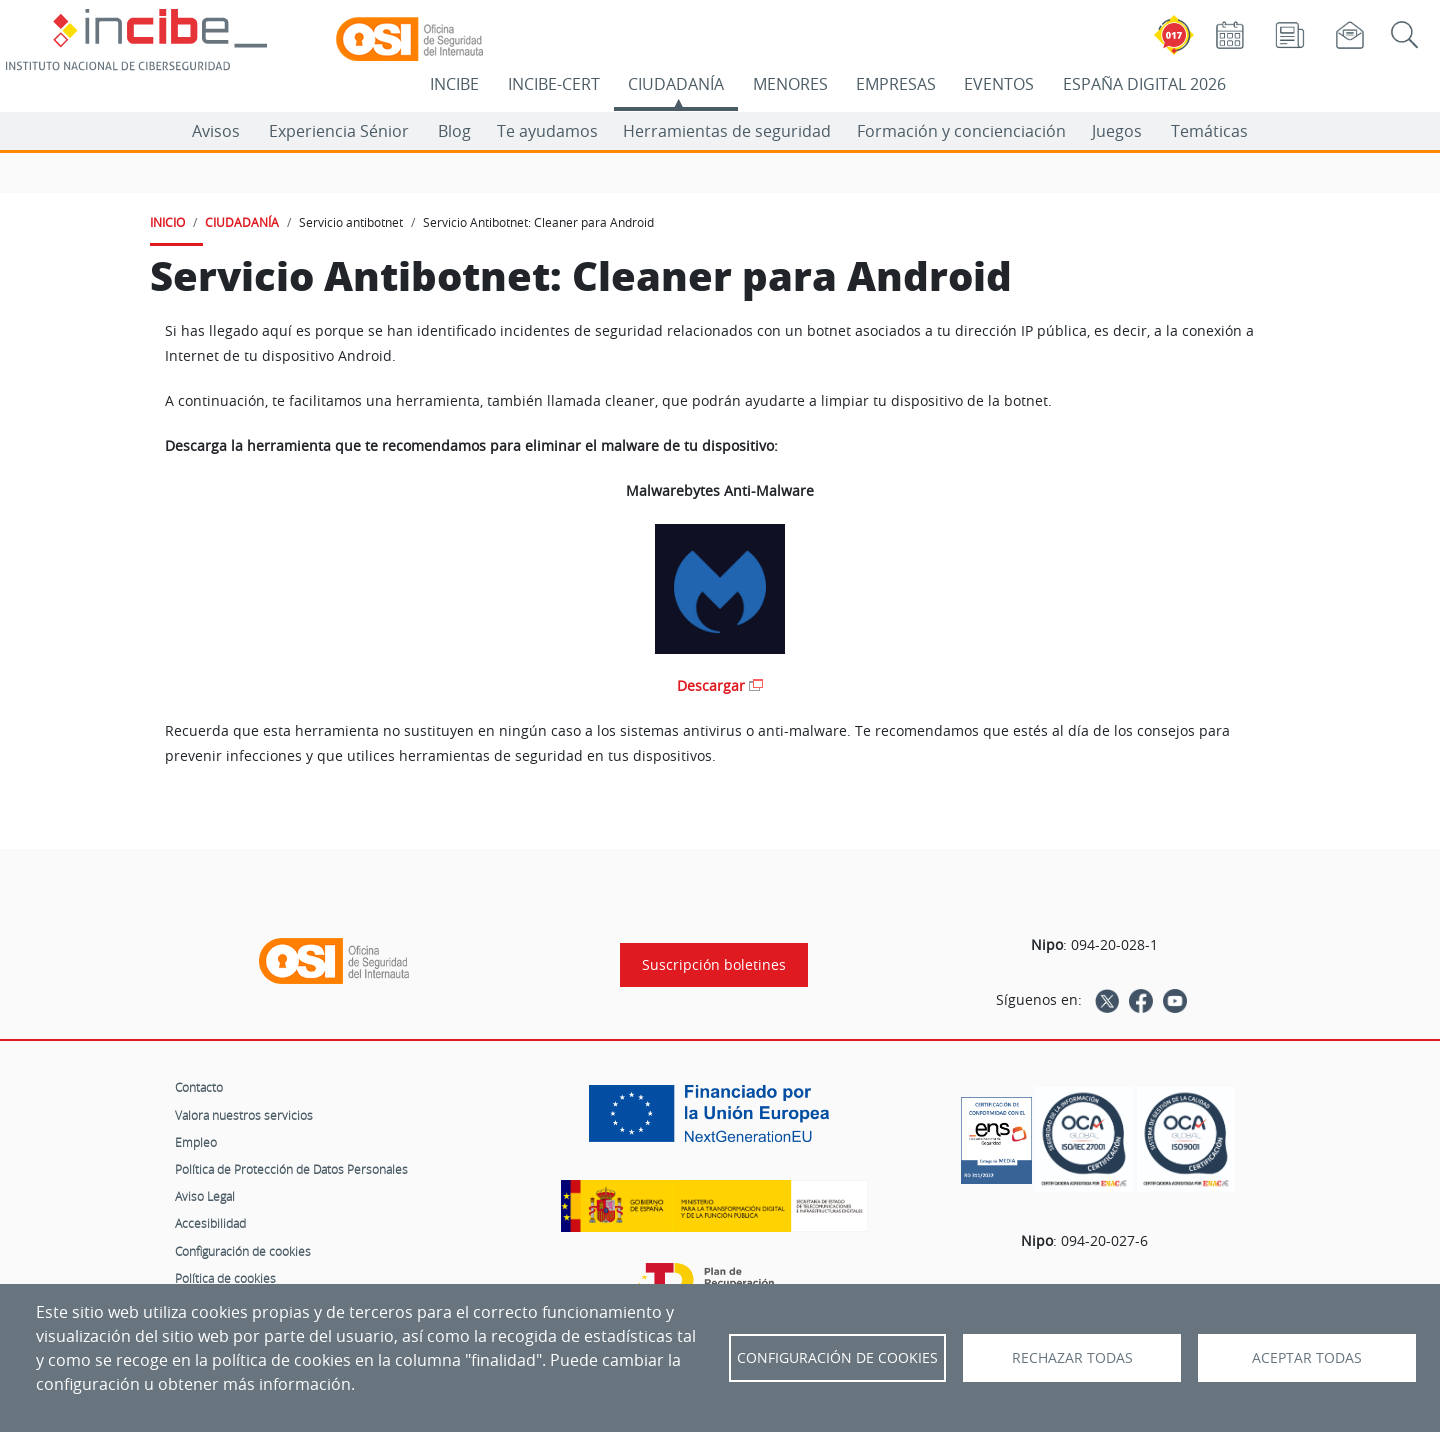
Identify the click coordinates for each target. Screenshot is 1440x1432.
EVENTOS (999, 84)
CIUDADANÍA (676, 84)
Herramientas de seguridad (727, 131)
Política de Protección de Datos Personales (291, 1169)
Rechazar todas (1072, 1358)
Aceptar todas (1307, 1358)
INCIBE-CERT (554, 84)
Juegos (1117, 131)
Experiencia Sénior (339, 131)
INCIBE (454, 84)
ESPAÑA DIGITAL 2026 (1144, 84)
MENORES (790, 84)
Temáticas (1209, 131)
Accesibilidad (210, 1223)
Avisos (216, 131)
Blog (454, 131)
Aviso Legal (205, 1196)
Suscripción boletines (714, 965)
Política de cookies (225, 1278)
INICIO (167, 222)
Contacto (199, 1087)
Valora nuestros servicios (244, 1115)
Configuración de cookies (243, 1251)
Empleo (196, 1142)
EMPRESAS (896, 84)
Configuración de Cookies (837, 1358)
